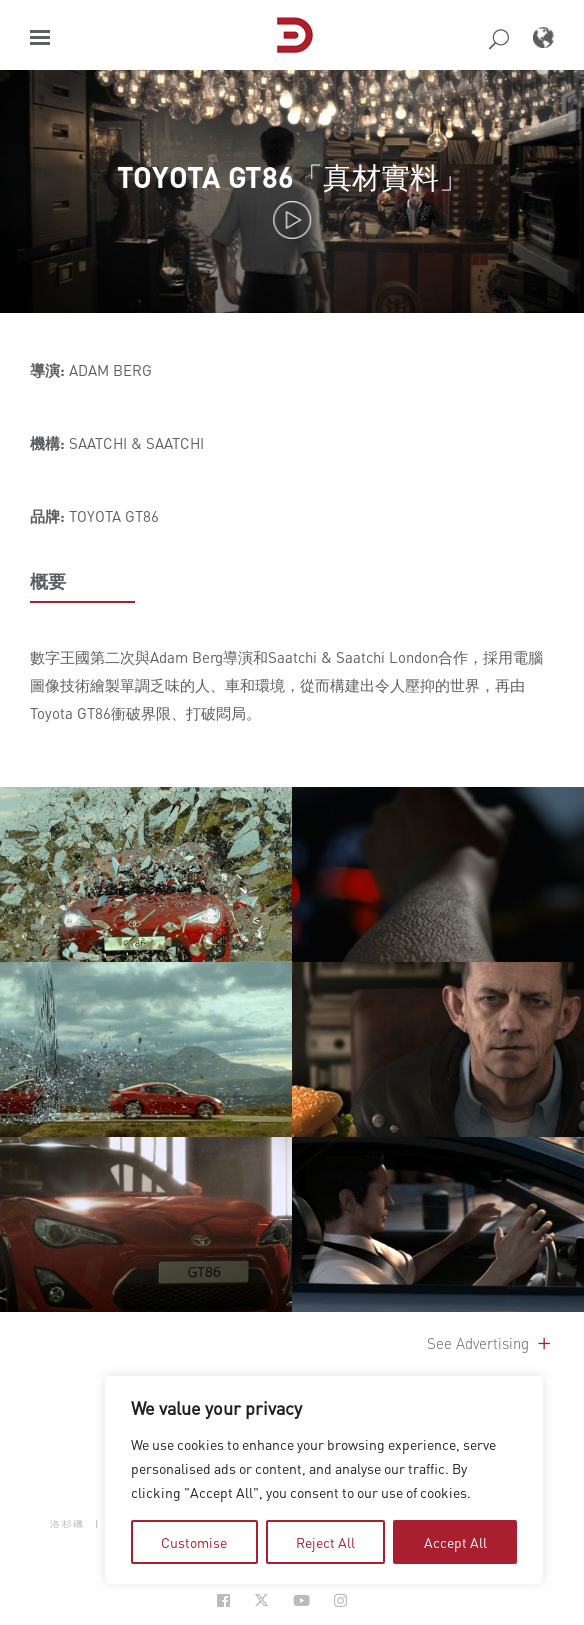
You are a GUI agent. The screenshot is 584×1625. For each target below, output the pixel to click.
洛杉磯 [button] (67, 1523)
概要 (48, 581)
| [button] (97, 1523)
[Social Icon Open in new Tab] (223, 1600)
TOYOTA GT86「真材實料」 (292, 176)
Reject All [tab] (325, 1542)
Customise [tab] (194, 1542)
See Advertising (490, 1343)
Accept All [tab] (455, 1542)
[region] (324, 1480)
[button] (40, 37)
